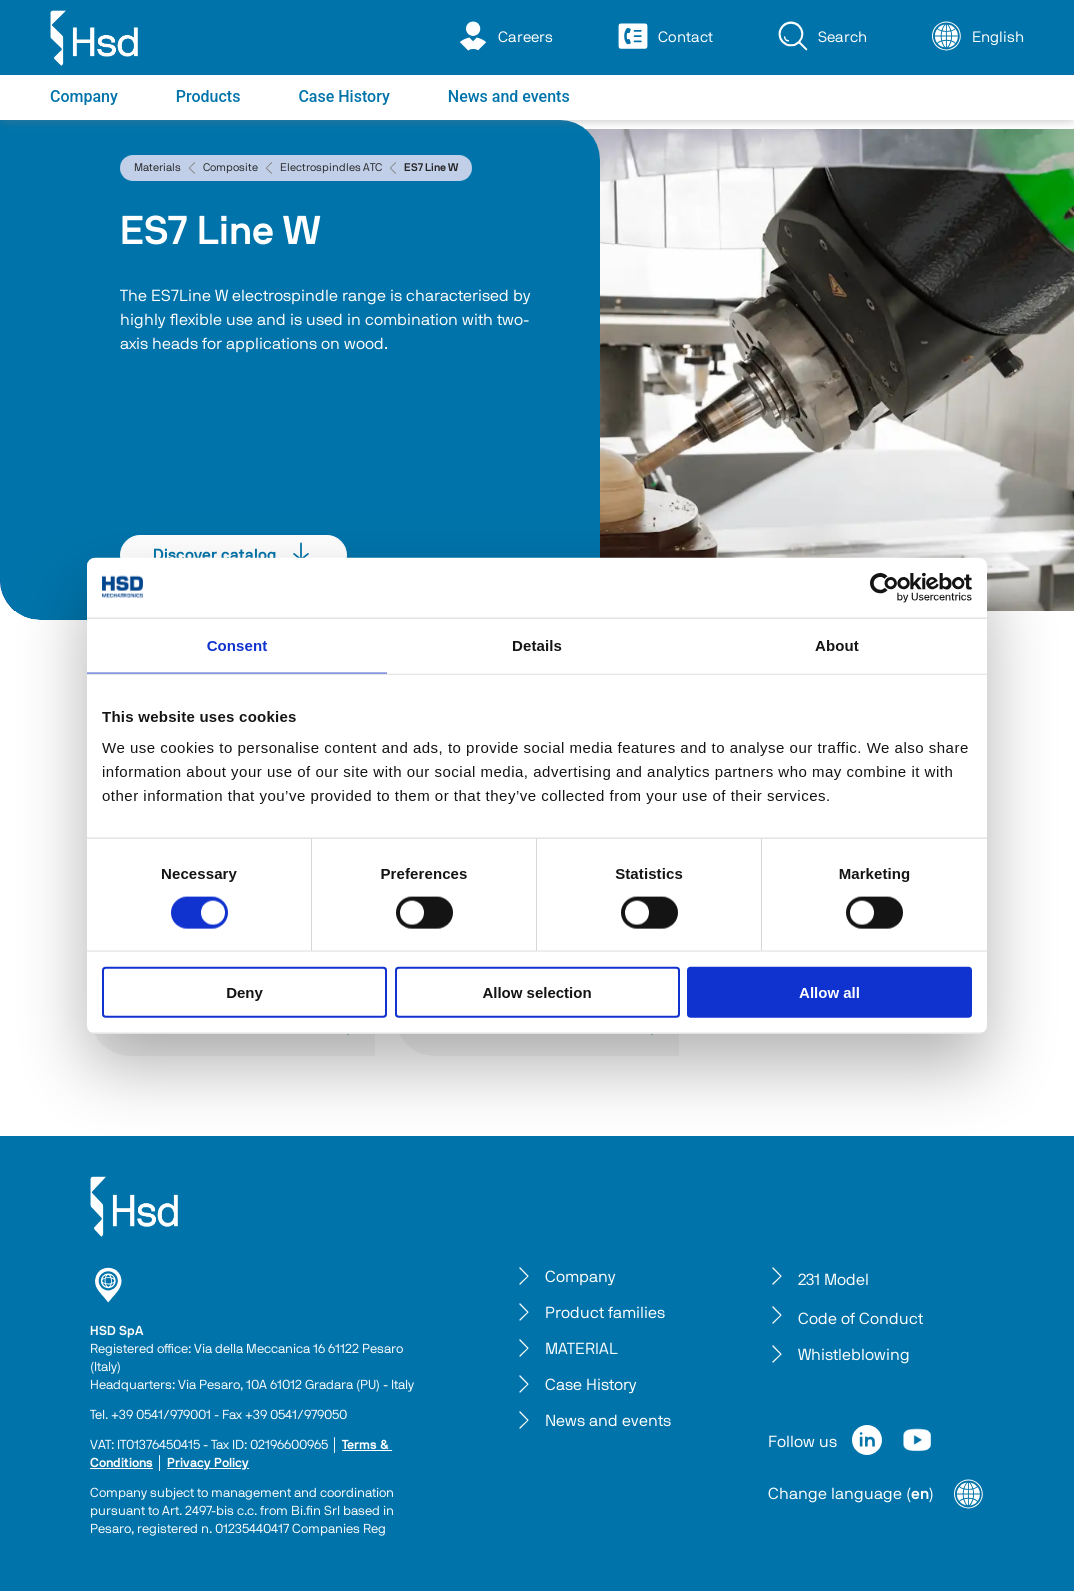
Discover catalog (233, 555)
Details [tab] (537, 644)
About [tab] (837, 644)
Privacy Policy (208, 1463)
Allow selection (536, 992)
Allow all (829, 992)
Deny (244, 992)
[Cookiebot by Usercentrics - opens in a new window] (884, 587)
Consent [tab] (237, 644)
